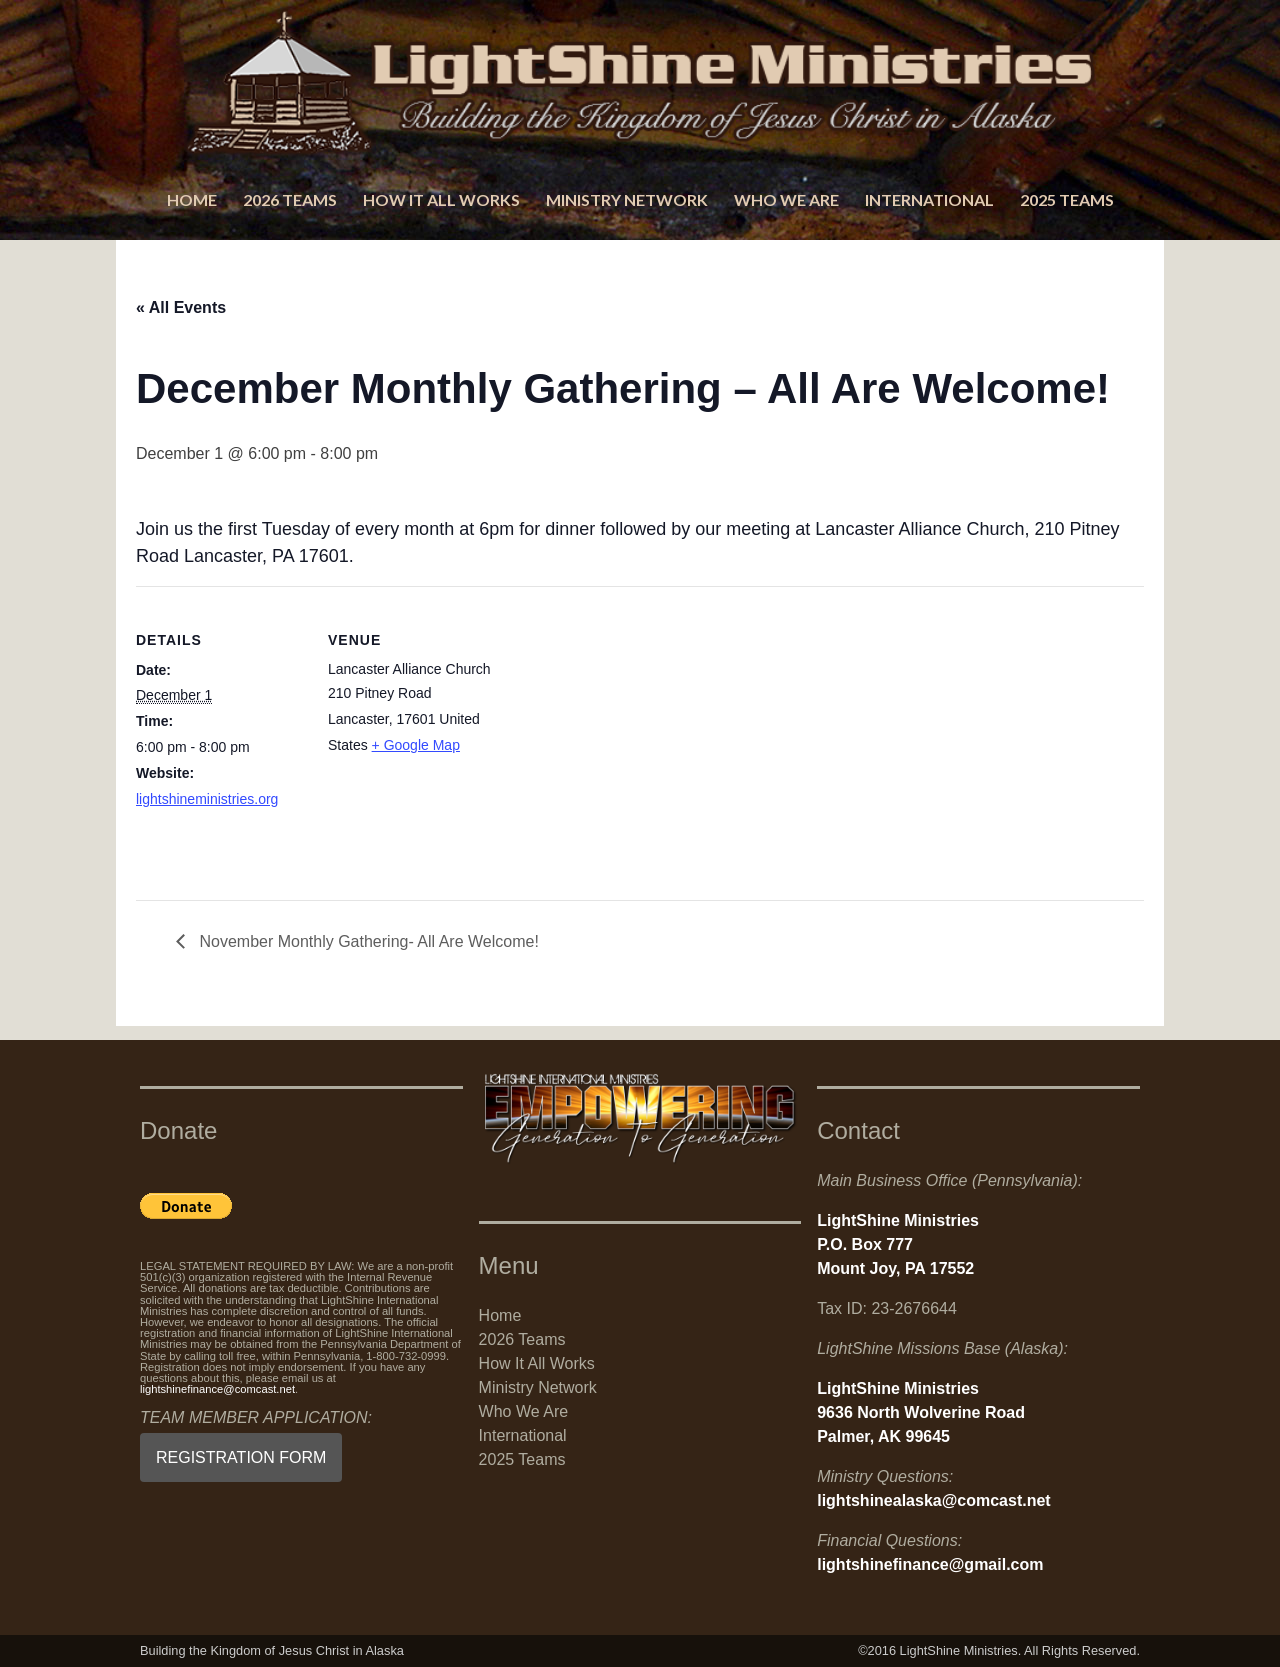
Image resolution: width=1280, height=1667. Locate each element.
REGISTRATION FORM (241, 1457)
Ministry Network (627, 199)
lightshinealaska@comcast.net (933, 1500)
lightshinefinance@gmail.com (930, 1564)
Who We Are (786, 199)
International (929, 199)
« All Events (181, 307)
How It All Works (441, 199)
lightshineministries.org (207, 799)
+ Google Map (416, 745)
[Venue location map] (625, 724)
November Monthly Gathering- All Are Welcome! (367, 941)
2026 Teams (290, 199)
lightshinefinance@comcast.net (217, 1389)
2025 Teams (1067, 199)
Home (192, 199)
